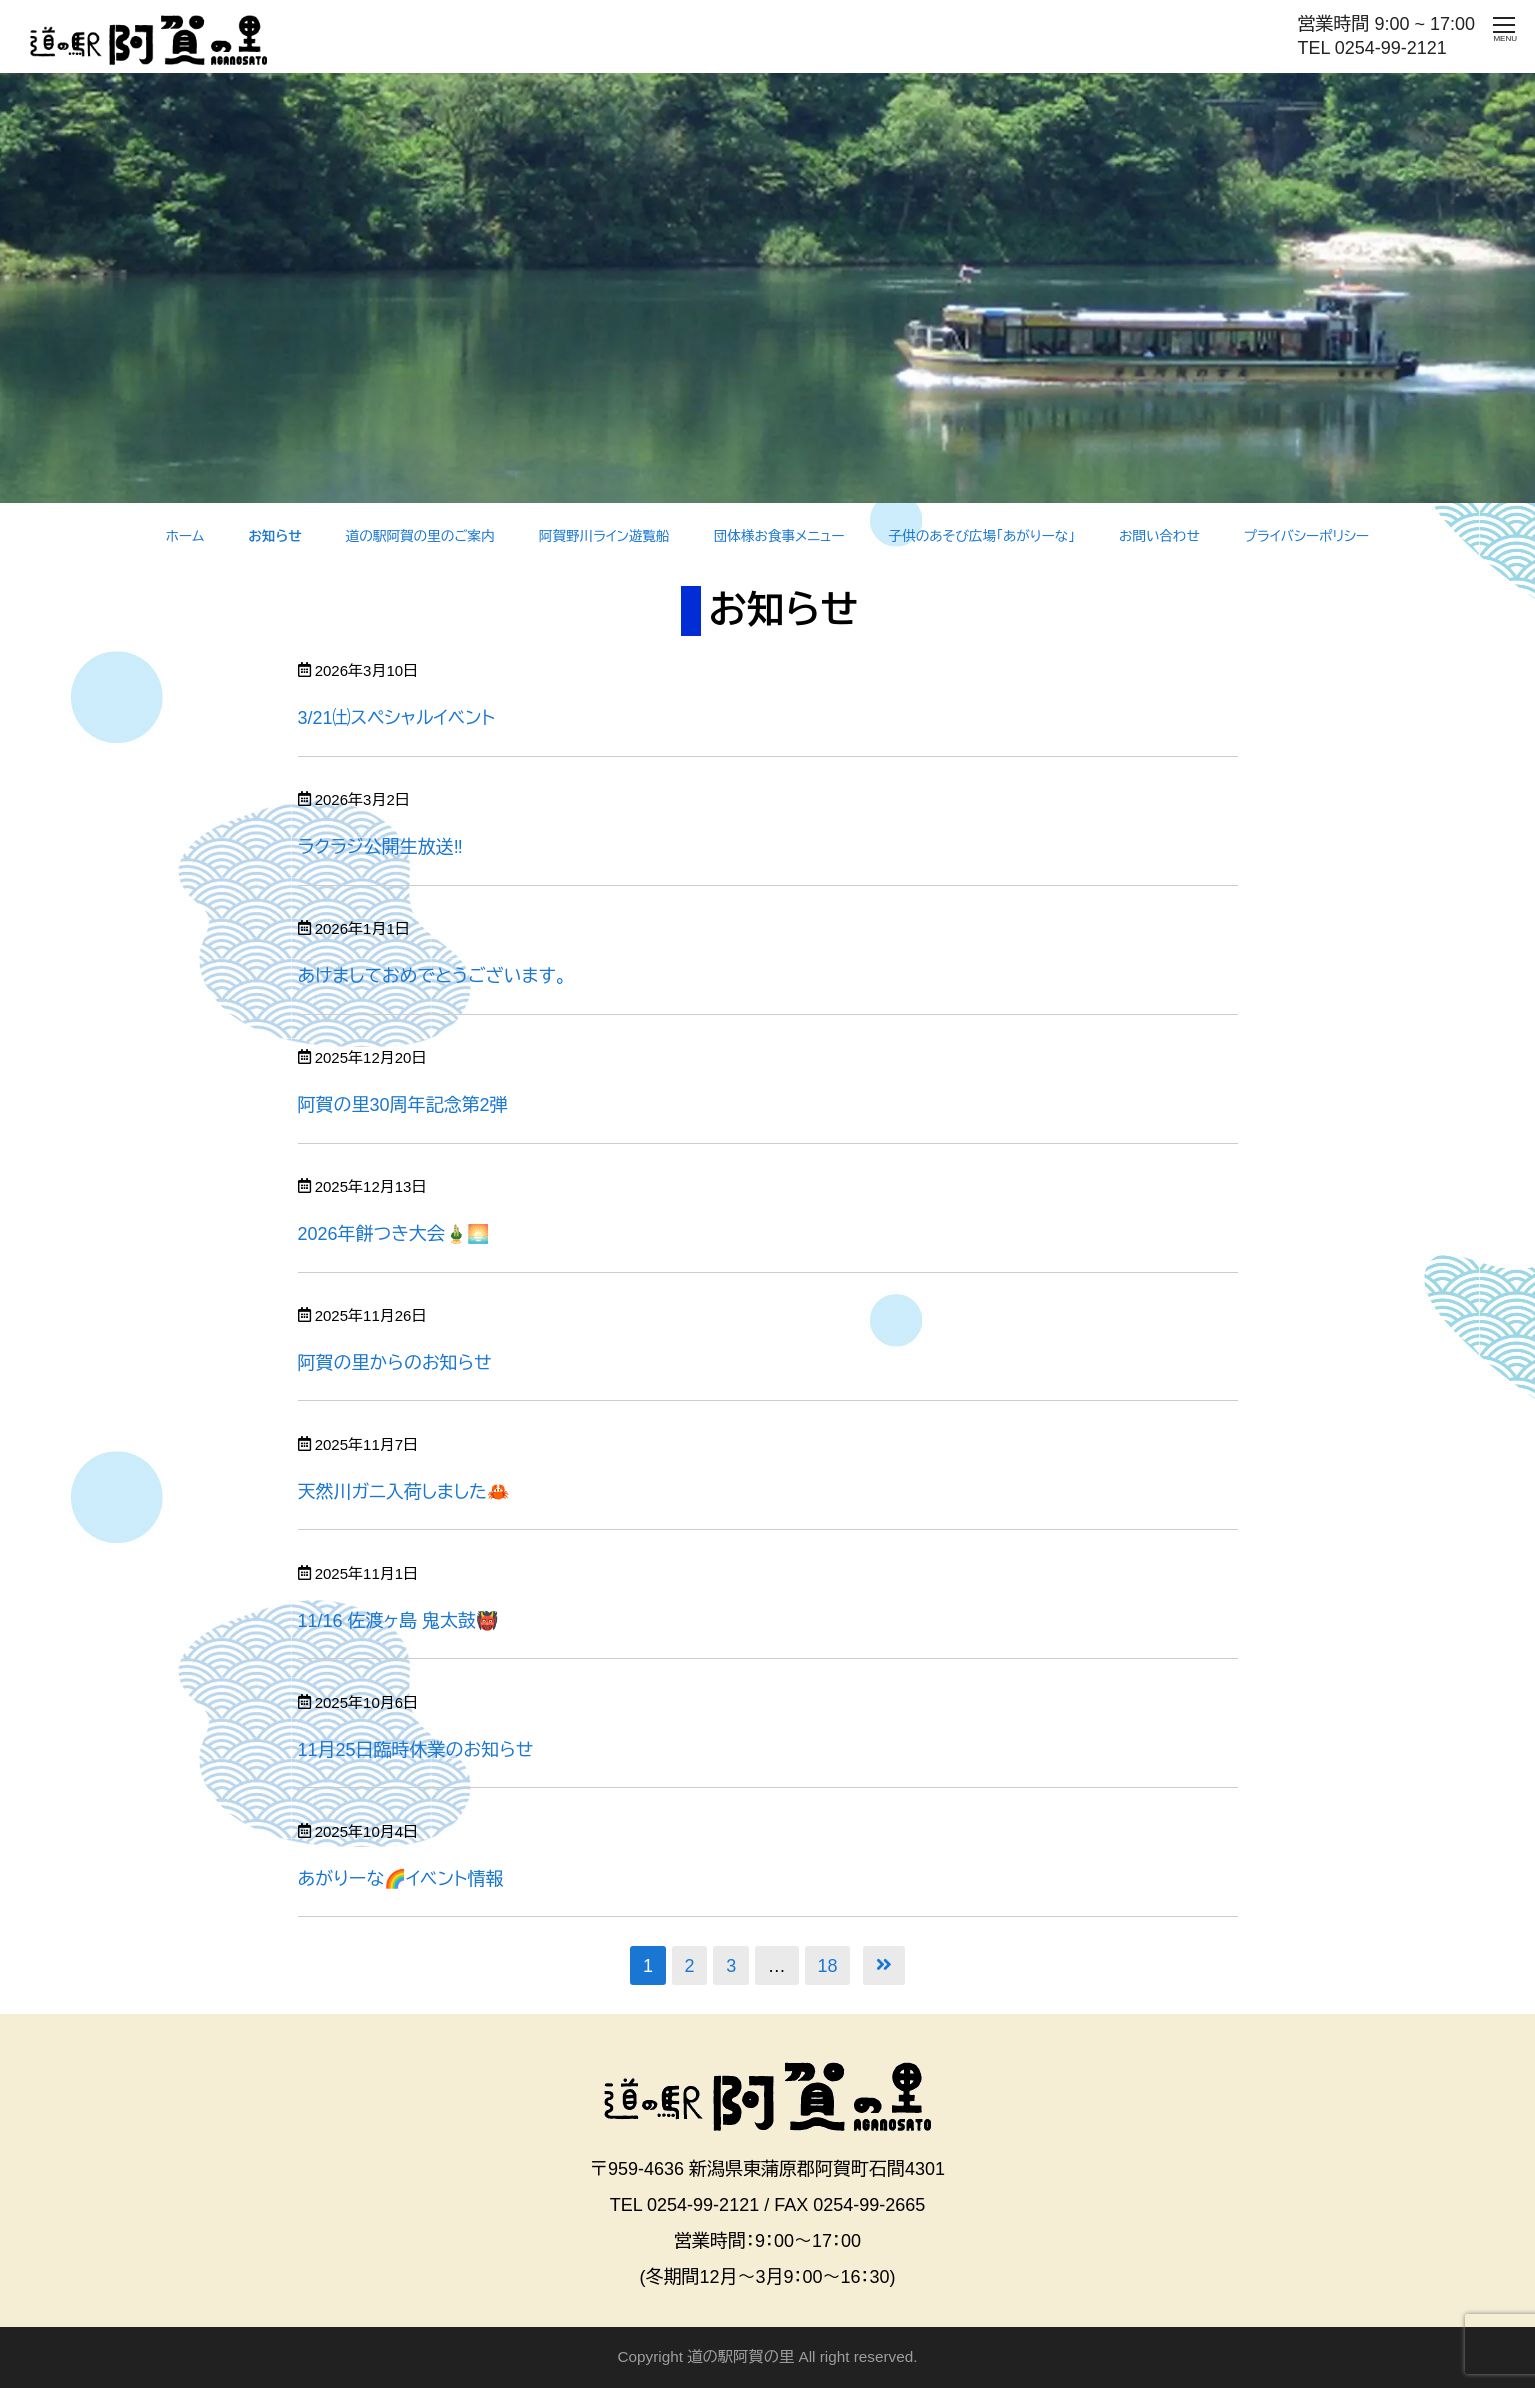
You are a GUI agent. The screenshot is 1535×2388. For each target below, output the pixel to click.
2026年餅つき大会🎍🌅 (393, 1234)
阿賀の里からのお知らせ (395, 1363)
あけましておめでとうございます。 (432, 976)
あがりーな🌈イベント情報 (401, 1879)
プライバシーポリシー (1306, 536)
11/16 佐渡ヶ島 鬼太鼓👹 (398, 1621)
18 (827, 1966)
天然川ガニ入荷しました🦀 (403, 1492)
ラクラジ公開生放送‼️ (380, 847)
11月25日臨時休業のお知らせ (416, 1750)
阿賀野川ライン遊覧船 (604, 536)
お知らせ (274, 536)
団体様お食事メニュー (779, 536)
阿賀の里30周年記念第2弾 (403, 1105)
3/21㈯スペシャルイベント (397, 718)
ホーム (185, 536)
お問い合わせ (1159, 536)
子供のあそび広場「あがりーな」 (981, 536)
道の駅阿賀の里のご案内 (420, 536)
